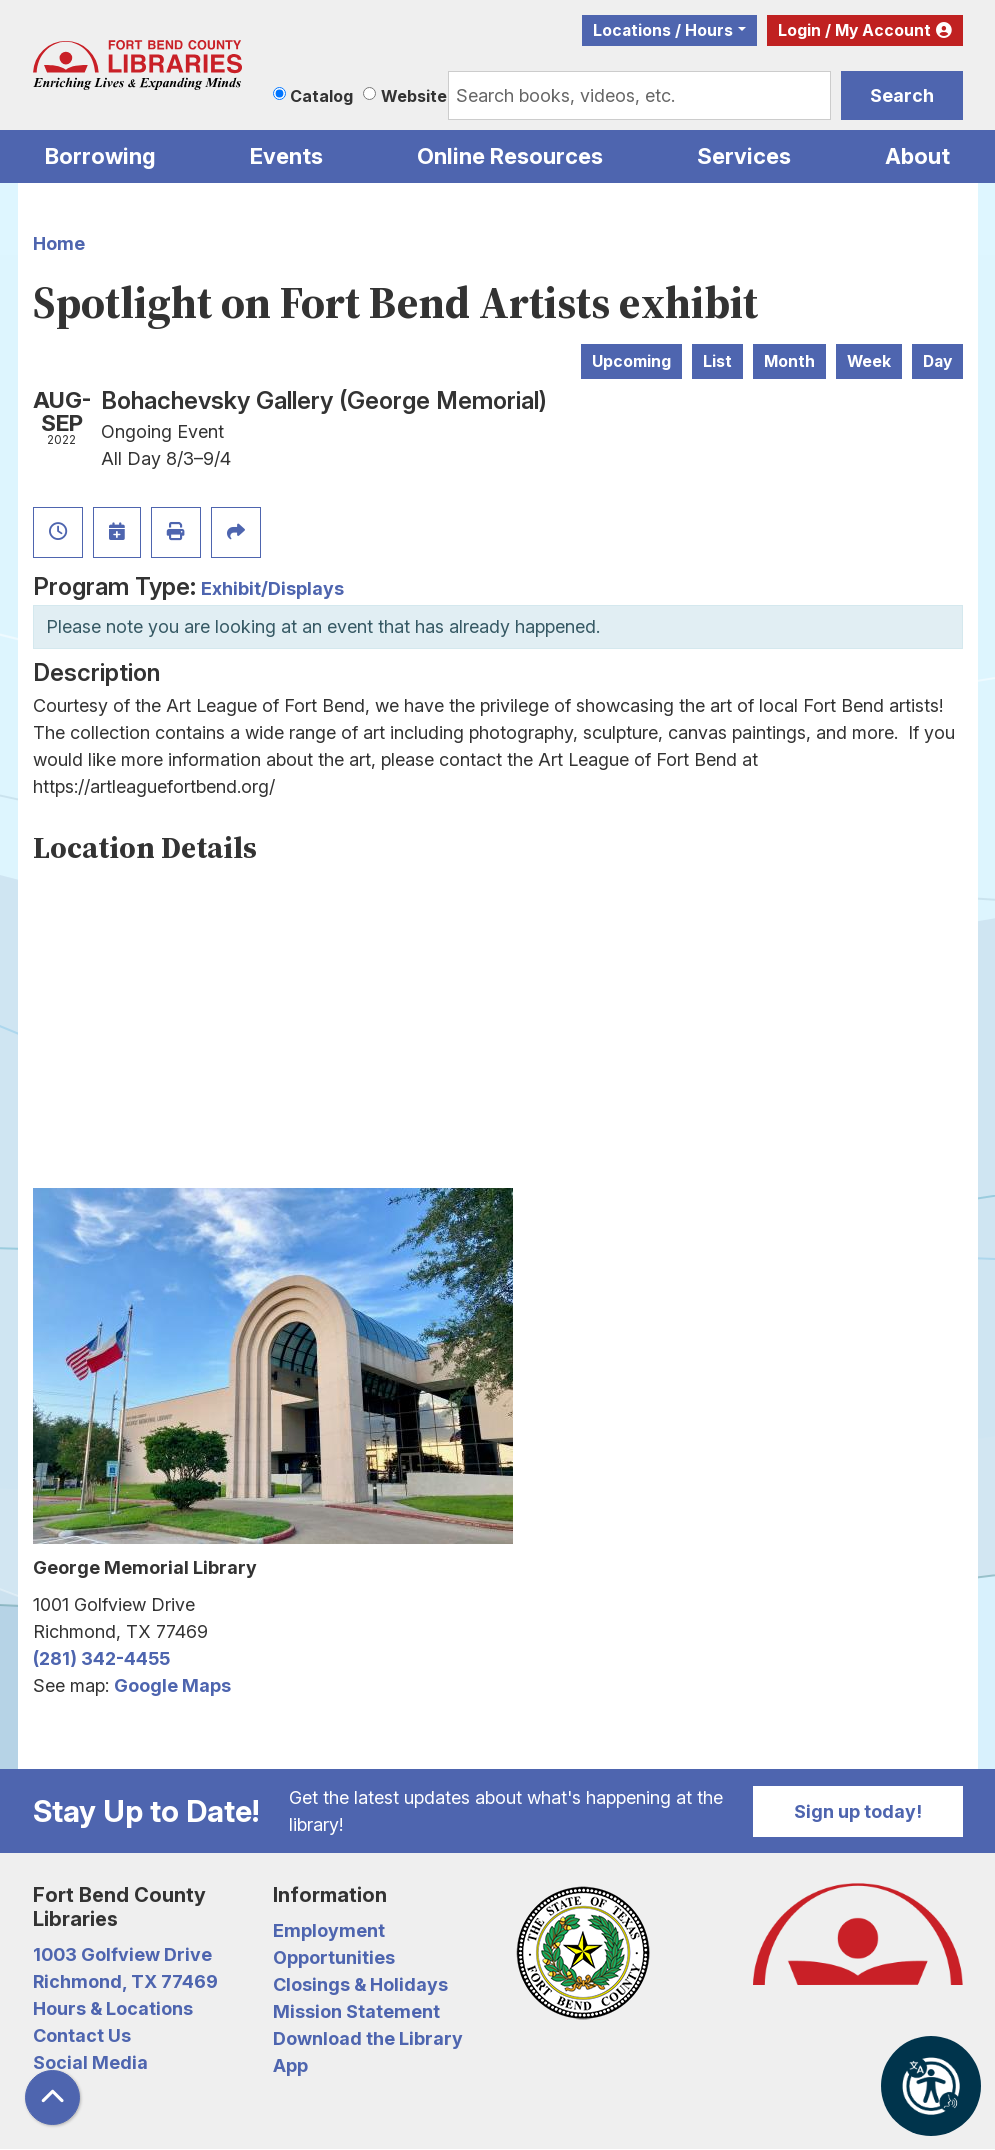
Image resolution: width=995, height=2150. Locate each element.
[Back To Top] (52, 2097)
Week (869, 361)
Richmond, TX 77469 (125, 1981)
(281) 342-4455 (101, 1658)
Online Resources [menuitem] (510, 156)
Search (902, 95)
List (717, 361)
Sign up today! (858, 1811)
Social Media (90, 2062)
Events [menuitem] (286, 156)
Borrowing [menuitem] (100, 156)
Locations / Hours (663, 30)
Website (414, 96)
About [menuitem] (917, 156)
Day (937, 361)
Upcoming (631, 361)
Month (789, 361)
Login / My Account (854, 30)
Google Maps (172, 1685)
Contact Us (82, 2035)
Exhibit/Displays (272, 588)
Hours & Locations (113, 2008)
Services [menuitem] (744, 156)
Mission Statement (356, 2011)
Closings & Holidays (360, 1984)
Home (59, 243)
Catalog (321, 96)
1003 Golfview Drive (122, 1954)
